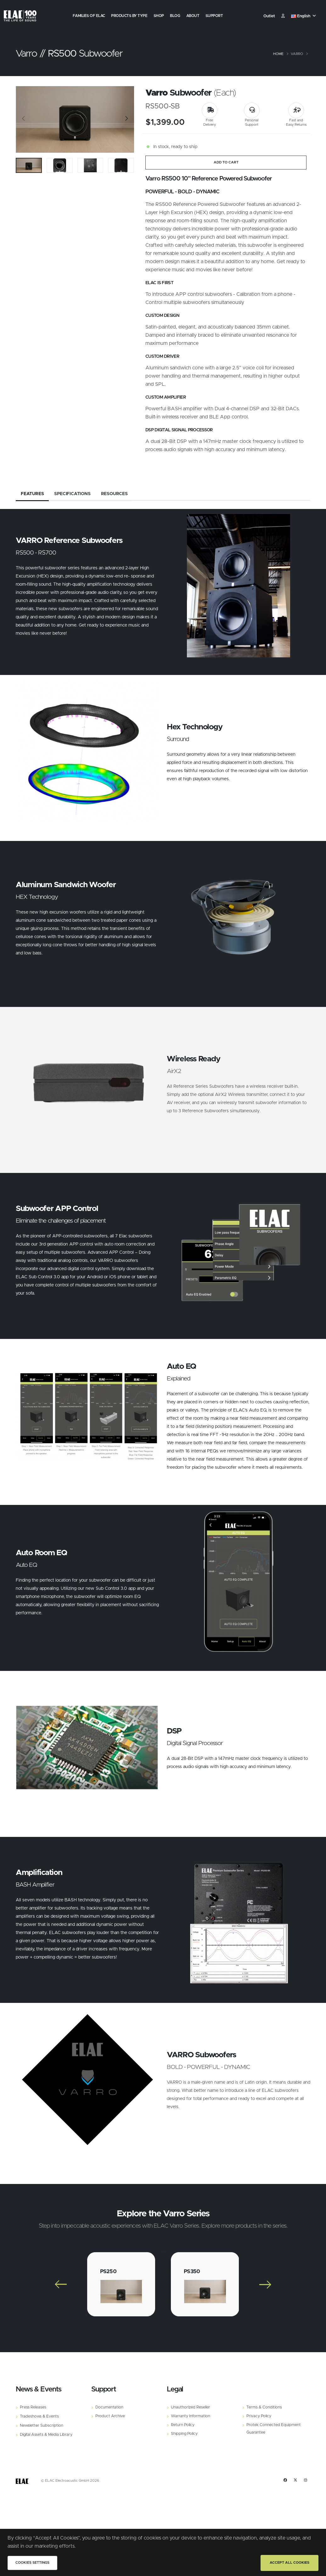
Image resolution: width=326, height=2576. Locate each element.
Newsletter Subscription (41, 2426)
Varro (297, 54)
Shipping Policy (184, 2434)
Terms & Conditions (264, 2407)
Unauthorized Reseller (190, 2407)
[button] (304, 16)
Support (214, 16)
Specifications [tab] (72, 494)
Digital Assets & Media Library (46, 2435)
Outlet (269, 16)
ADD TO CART (226, 162)
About (193, 16)
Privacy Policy (258, 2416)
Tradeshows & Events (39, 2416)
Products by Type (129, 16)
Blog (175, 16)
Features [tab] (32, 494)
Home (278, 54)
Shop (159, 16)
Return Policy (182, 2425)
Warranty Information (190, 2416)
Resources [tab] (114, 494)
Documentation (109, 2407)
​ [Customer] (283, 16)
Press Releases (33, 2407)
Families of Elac (89, 16)
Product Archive (110, 2416)
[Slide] (23, 119)
